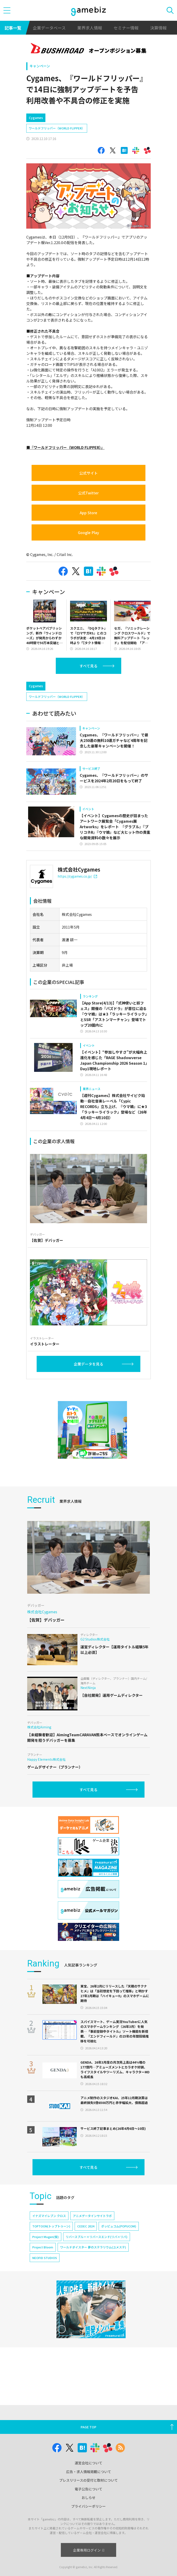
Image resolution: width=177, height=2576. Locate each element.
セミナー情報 (126, 28)
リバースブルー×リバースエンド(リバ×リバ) (96, 2237)
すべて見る (88, 666)
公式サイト (88, 473)
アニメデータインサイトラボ (92, 2216)
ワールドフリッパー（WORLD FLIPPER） (57, 128)
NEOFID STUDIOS (44, 2258)
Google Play (88, 532)
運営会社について (88, 2462)
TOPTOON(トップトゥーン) (51, 2226)
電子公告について (88, 2488)
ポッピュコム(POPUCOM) (118, 2226)
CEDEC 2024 (85, 2226)
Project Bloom (42, 2247)
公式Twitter (88, 493)
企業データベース (49, 28)
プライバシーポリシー (88, 2506)
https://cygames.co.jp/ (77, 876)
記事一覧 (13, 28)
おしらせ (88, 2497)
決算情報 (158, 28)
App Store (88, 512)
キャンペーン (40, 65)
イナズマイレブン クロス (49, 2216)
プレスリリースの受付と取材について (88, 2480)
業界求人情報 (89, 28)
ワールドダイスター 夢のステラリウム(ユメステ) (93, 2247)
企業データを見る (88, 1364)
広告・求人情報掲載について (88, 2471)
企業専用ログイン (88, 2550)
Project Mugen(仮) (45, 2237)
